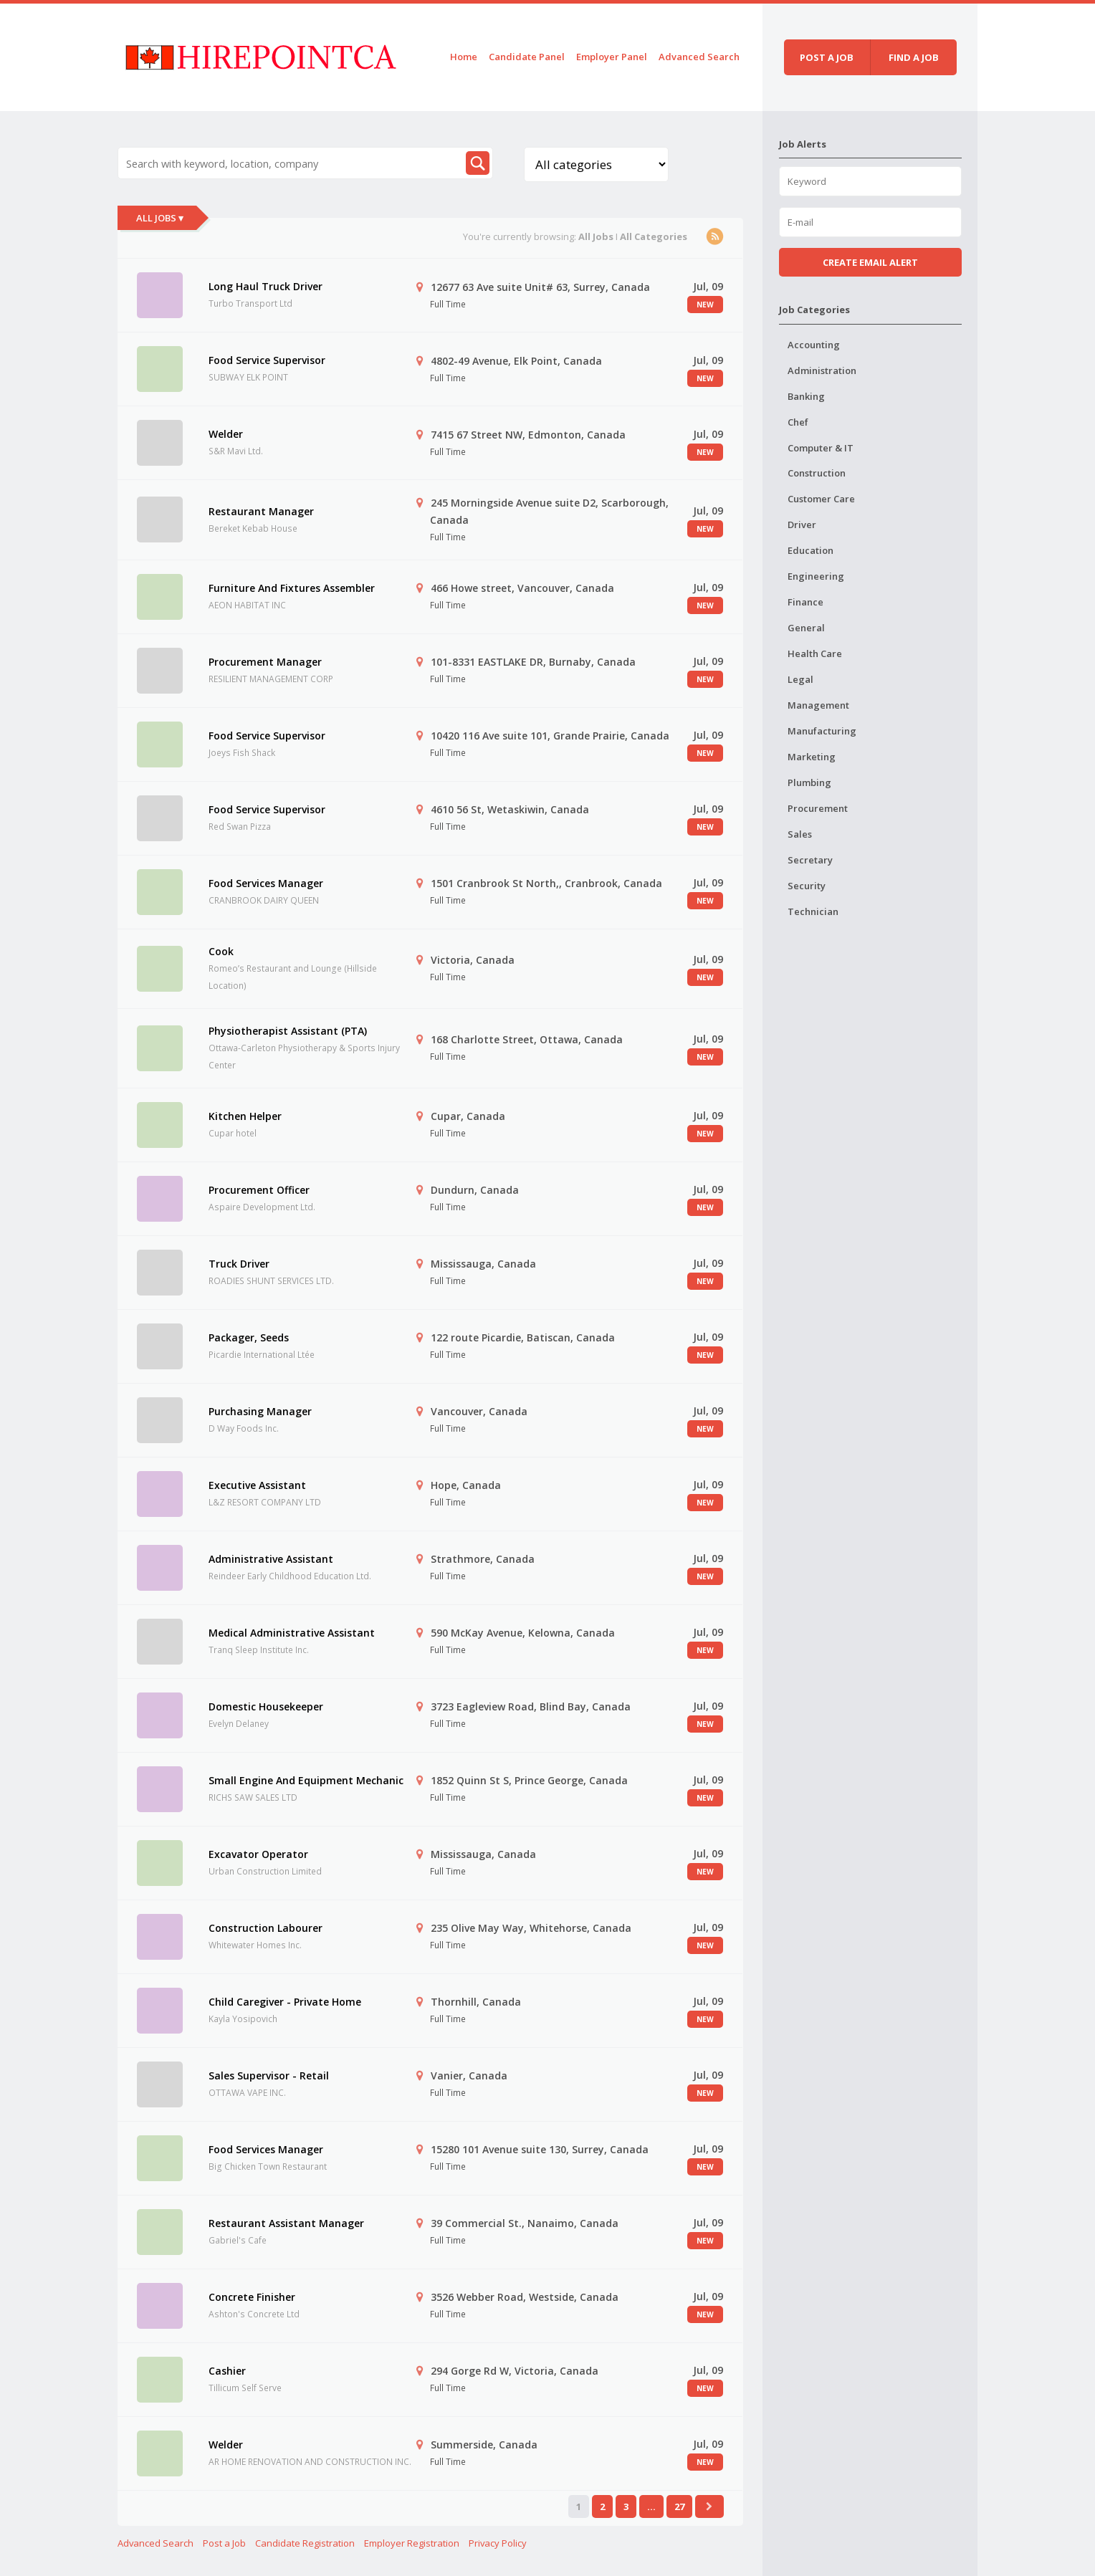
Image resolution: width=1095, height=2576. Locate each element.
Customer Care (821, 498)
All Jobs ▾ (159, 217)
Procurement (818, 808)
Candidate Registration (305, 2543)
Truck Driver (239, 1263)
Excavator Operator (258, 1854)
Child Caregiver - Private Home (285, 2001)
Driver (802, 524)
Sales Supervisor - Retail (269, 2075)
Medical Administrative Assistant (292, 1632)
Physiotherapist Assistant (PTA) (288, 1031)
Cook (221, 951)
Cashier (227, 2371)
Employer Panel (611, 56)
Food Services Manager (266, 883)
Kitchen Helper (245, 1116)
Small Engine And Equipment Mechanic (306, 1780)
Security (807, 885)
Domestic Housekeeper (266, 1706)
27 (679, 2506)
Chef (798, 422)
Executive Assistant (257, 1485)
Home (463, 56)
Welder (226, 434)
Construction (817, 472)
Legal (800, 679)
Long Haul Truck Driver (265, 286)
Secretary (810, 859)
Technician (813, 911)
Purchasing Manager (260, 1411)
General (806, 627)
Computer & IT (820, 447)
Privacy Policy (498, 2543)
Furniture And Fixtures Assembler (292, 588)
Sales (800, 834)
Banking (806, 396)
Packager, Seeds (249, 1337)
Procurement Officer (259, 1190)
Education (810, 550)
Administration (822, 370)
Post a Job (224, 2543)
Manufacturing (822, 730)
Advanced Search (699, 56)
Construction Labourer (265, 1928)
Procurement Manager (265, 662)
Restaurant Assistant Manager (286, 2223)
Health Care (815, 653)
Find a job (914, 57)
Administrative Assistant (271, 1559)
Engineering (816, 576)
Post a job (826, 57)
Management (818, 705)
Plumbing (809, 782)
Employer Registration (411, 2543)
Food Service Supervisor (267, 360)
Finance (805, 601)
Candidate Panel (527, 56)
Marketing (812, 756)
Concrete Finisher (252, 2297)
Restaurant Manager (261, 511)
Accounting (814, 344)
